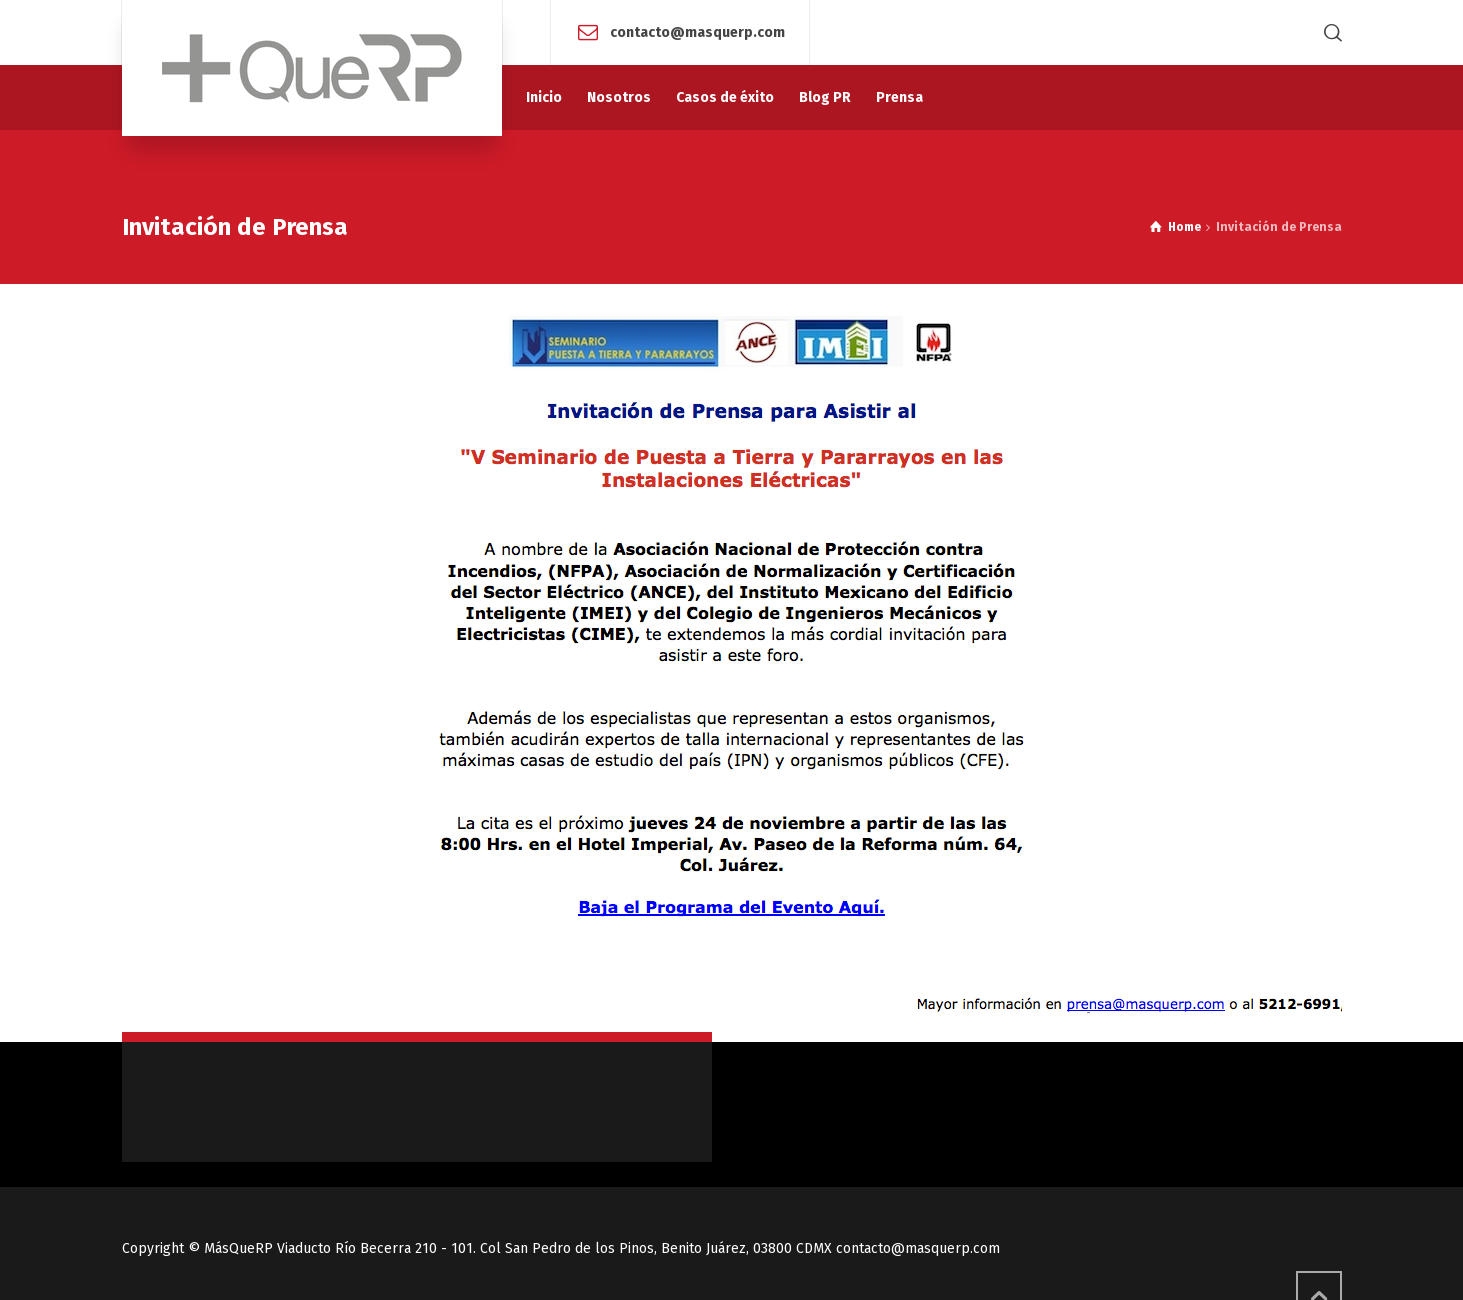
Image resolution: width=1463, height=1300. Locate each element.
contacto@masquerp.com (697, 31)
